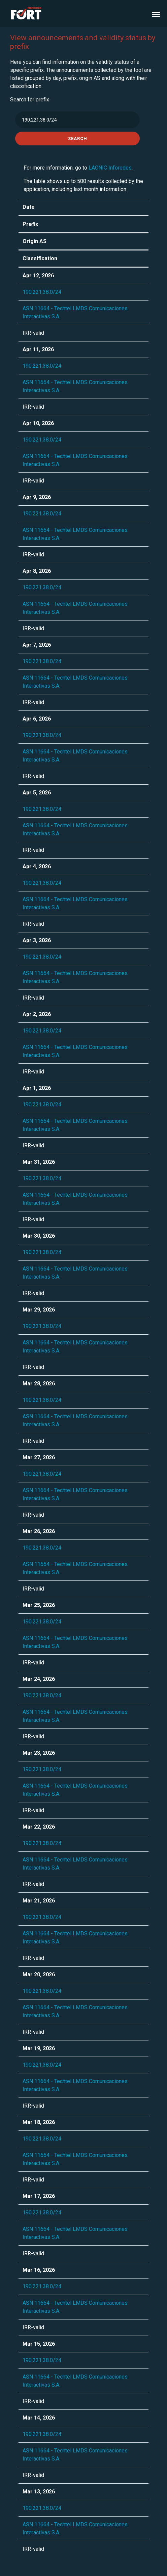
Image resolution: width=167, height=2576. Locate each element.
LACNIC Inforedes (110, 168)
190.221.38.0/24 (42, 292)
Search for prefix (29, 99)
